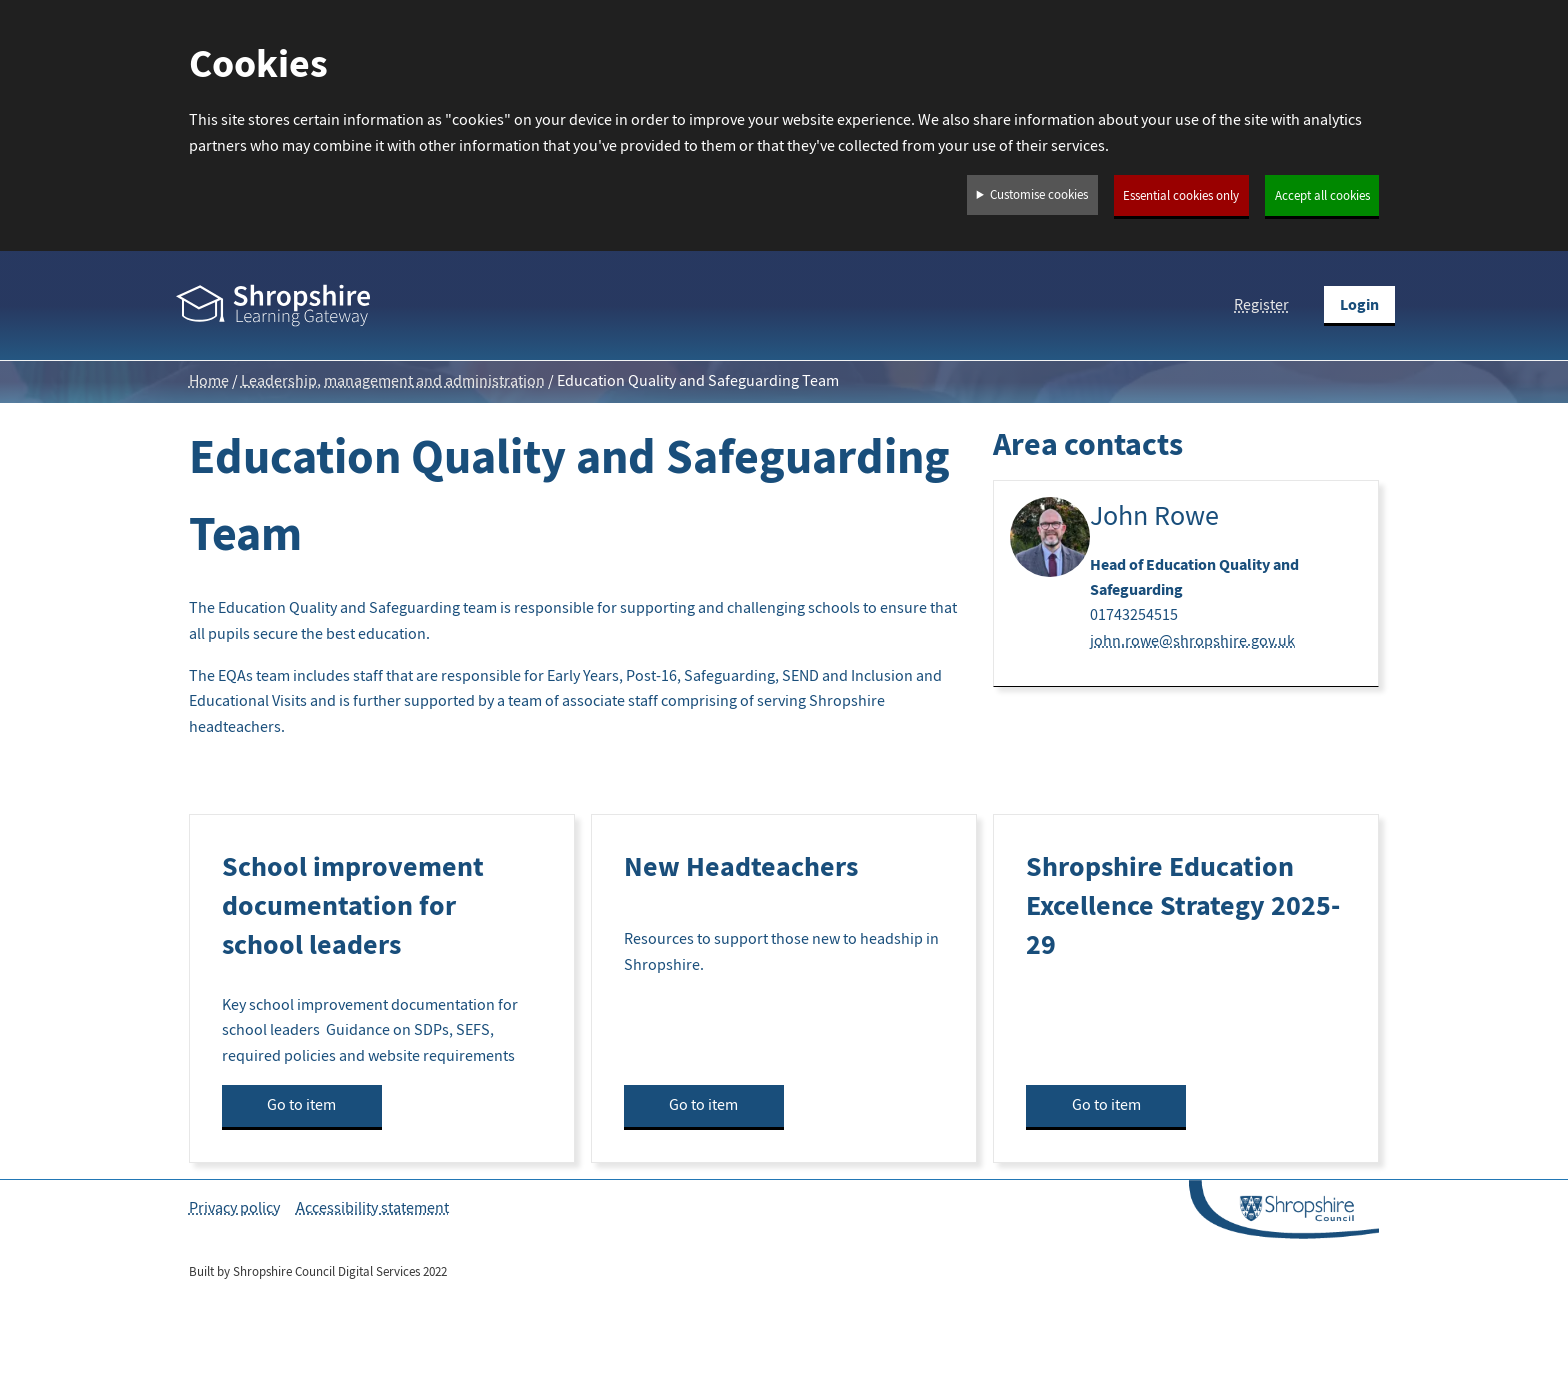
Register (1261, 305)
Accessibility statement (372, 1208)
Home (209, 381)
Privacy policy (234, 1208)
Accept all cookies (1322, 196)
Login (1359, 304)
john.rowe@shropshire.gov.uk (1192, 641)
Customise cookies (1039, 195)
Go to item (301, 1105)
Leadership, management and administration (393, 381)
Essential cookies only (1181, 196)
